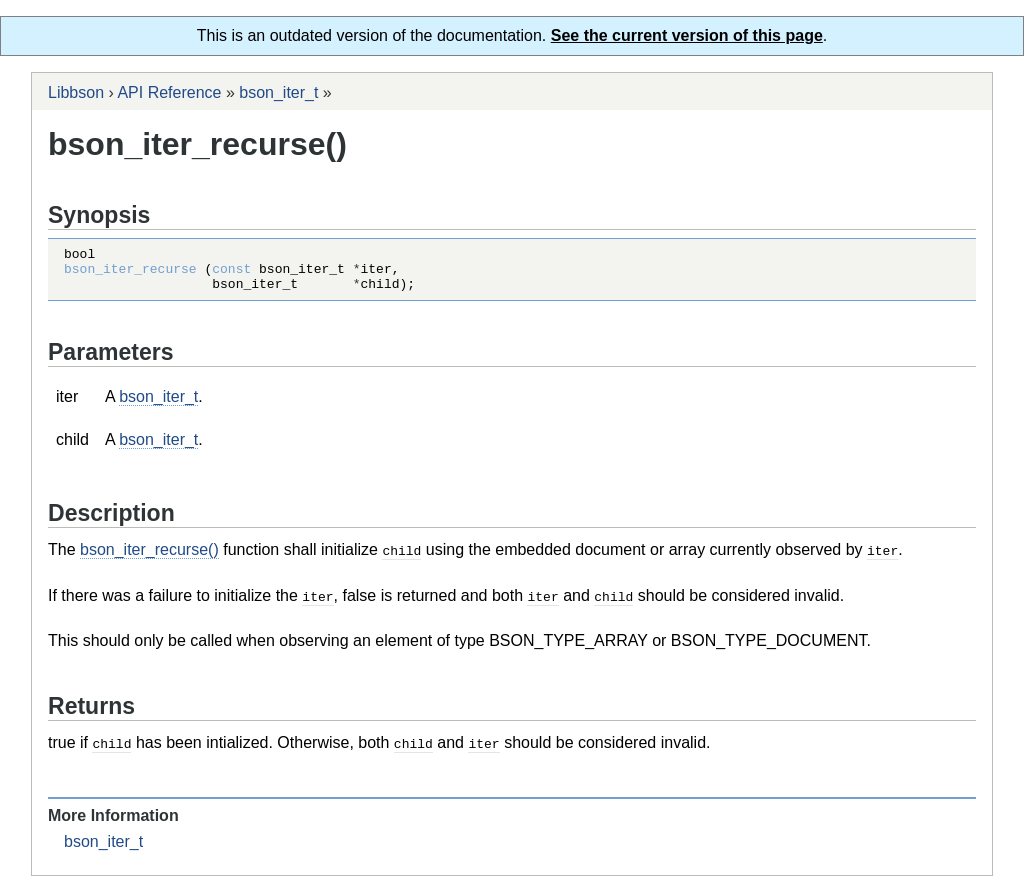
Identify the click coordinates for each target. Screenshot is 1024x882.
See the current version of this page (687, 35)
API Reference (169, 92)
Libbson (76, 92)
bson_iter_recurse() (149, 558)
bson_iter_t (278, 92)
